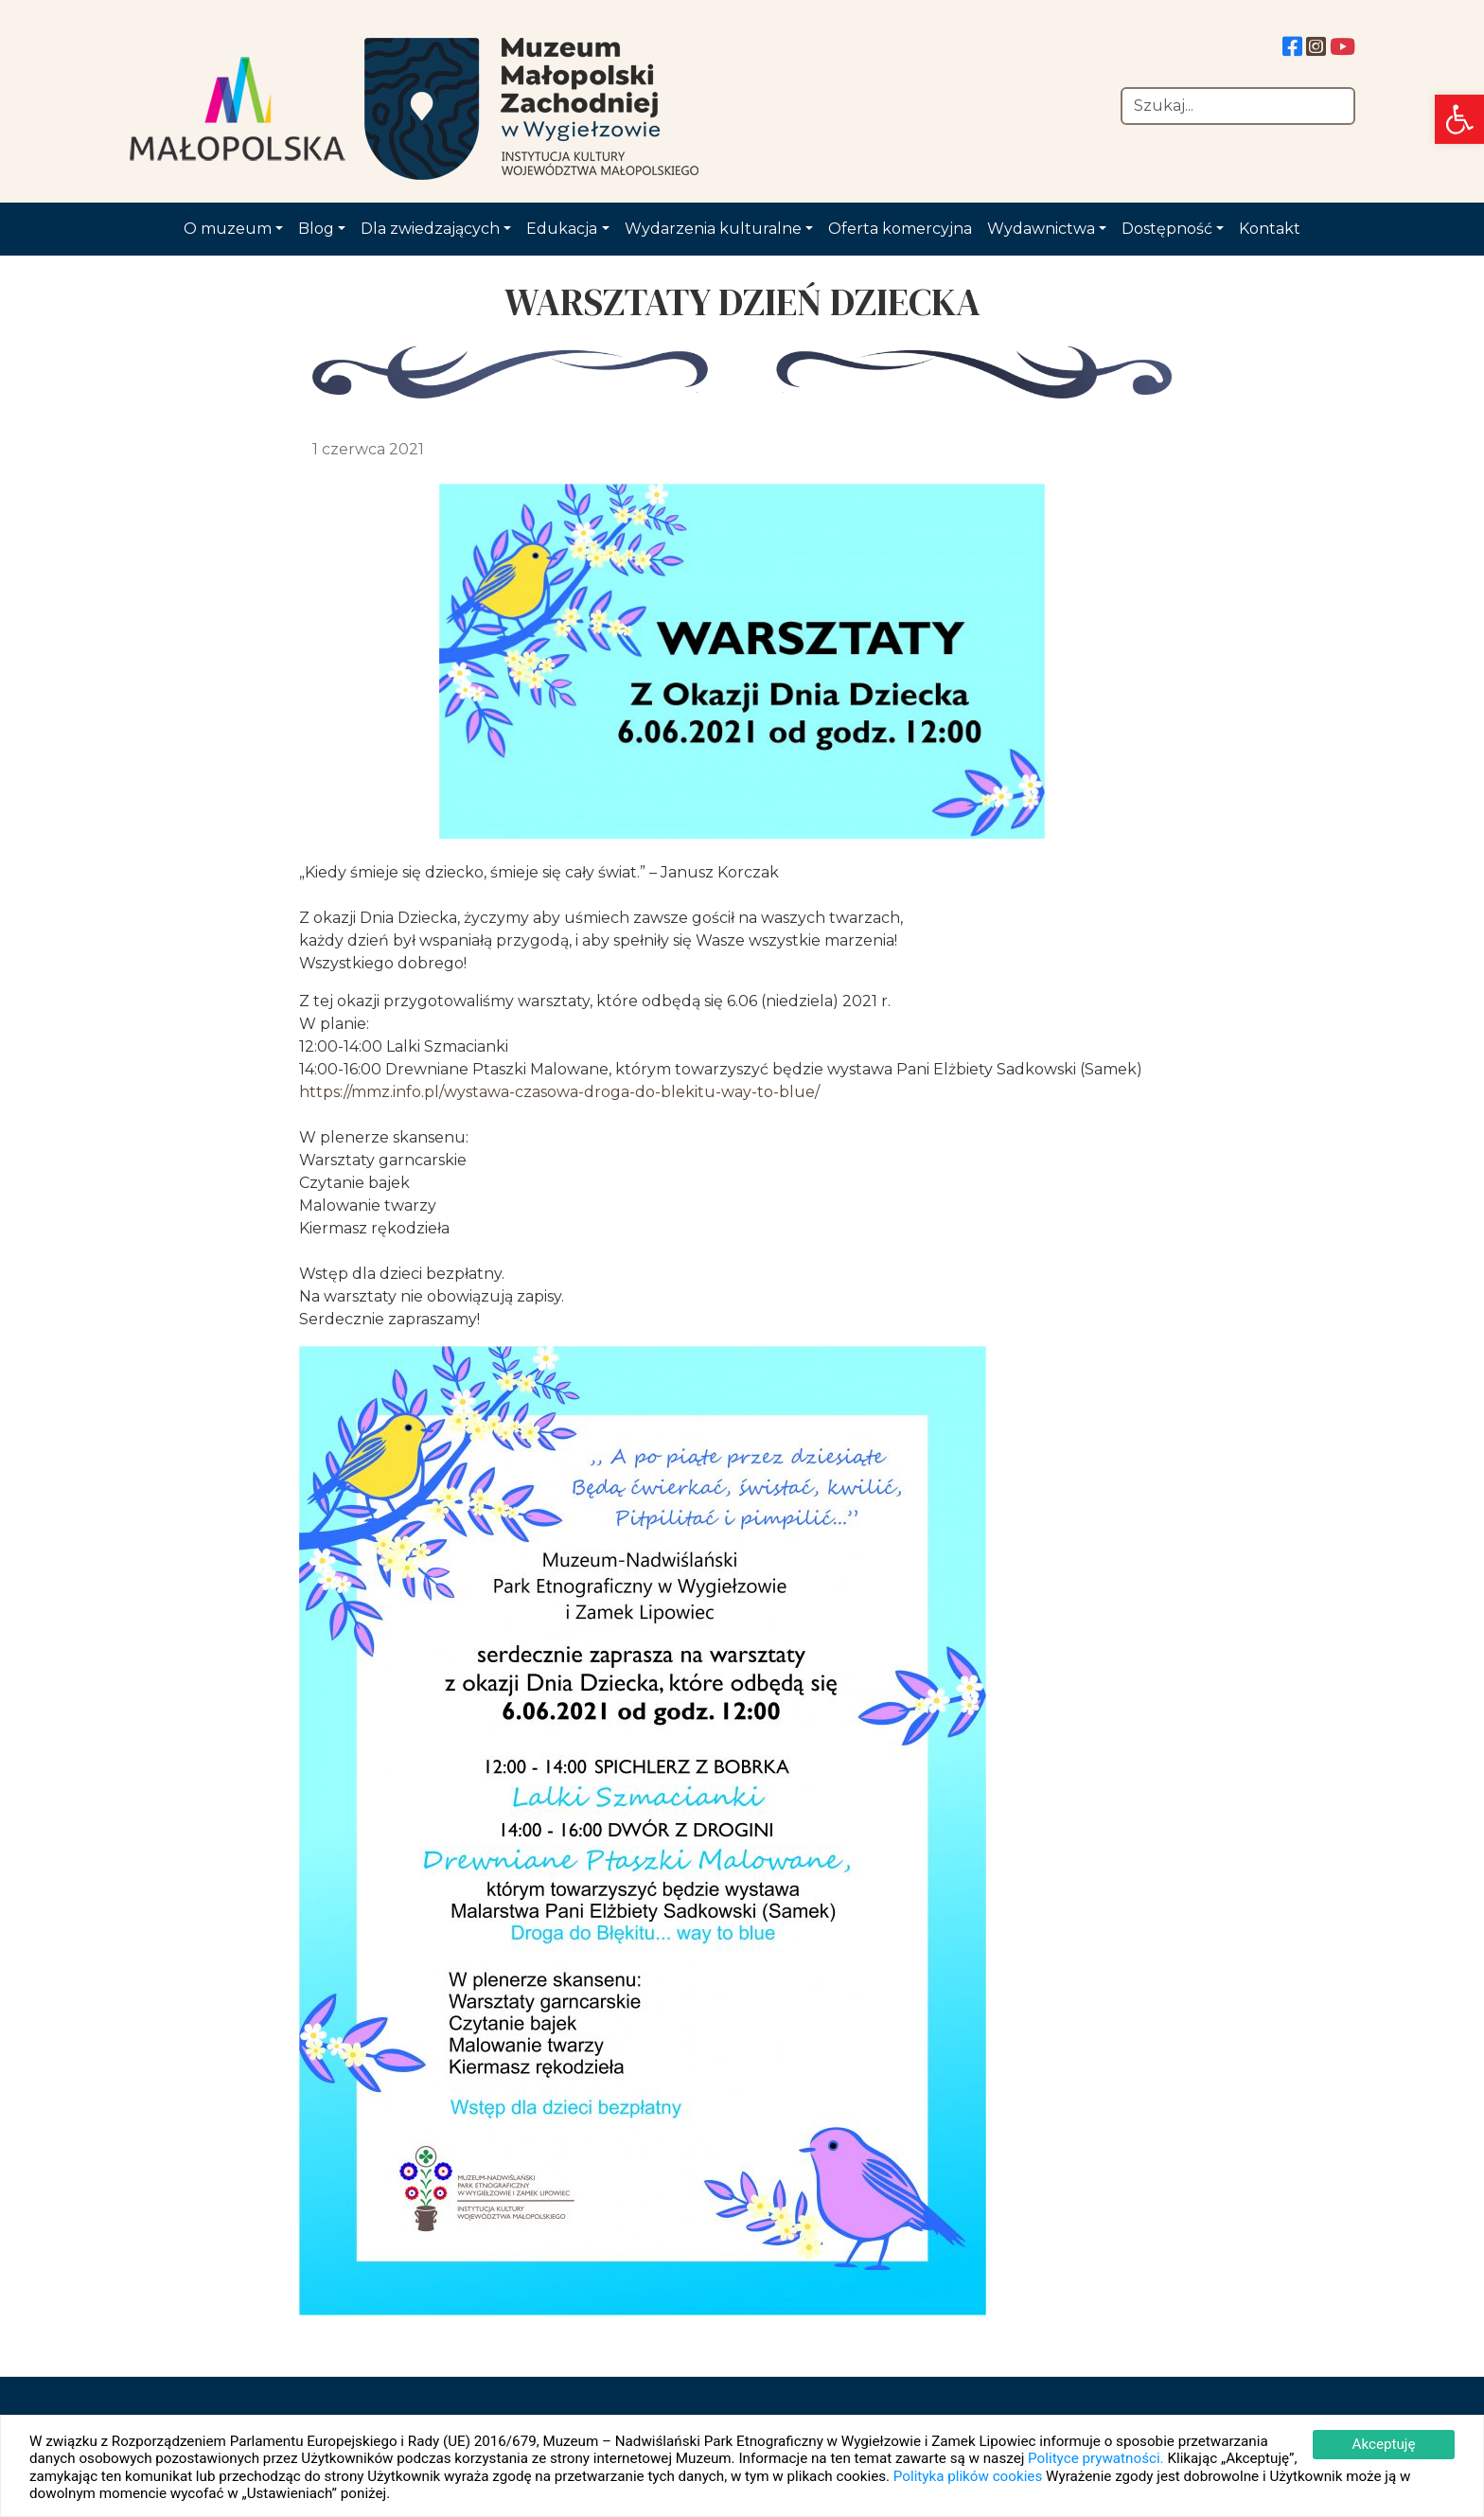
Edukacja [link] (561, 229)
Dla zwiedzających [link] (430, 229)
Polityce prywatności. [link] (1096, 2458)
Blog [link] (316, 229)
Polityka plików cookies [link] (967, 2476)
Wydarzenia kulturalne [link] (713, 229)
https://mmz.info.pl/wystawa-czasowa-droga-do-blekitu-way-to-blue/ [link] (559, 1092)
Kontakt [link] (1269, 229)
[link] (1459, 119)
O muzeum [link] (228, 229)
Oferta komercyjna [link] (900, 229)
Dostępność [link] (1167, 229)
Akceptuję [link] (1383, 2444)
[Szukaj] (1238, 106)
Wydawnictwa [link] (1041, 229)
